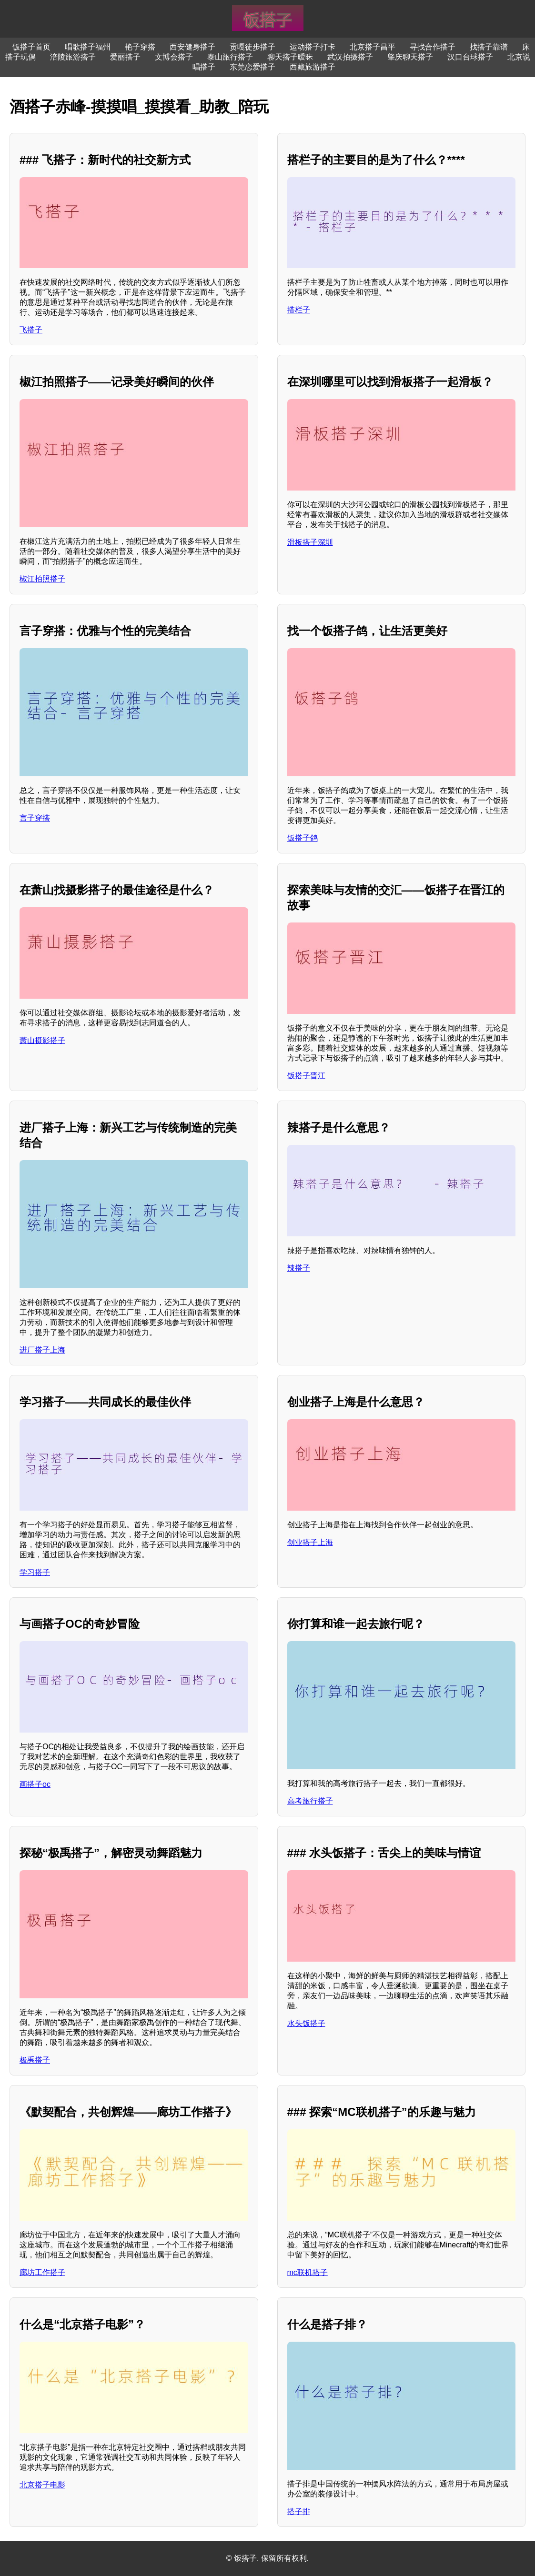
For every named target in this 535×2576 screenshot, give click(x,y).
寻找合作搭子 (432, 47)
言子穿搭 (35, 818)
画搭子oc (35, 1784)
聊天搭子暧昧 (290, 57)
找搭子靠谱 (489, 47)
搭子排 (298, 2511)
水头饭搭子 (306, 2023)
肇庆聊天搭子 (410, 57)
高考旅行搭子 (310, 1801)
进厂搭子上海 (42, 1350)
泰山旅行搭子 (230, 57)
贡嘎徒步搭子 (252, 47)
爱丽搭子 (125, 57)
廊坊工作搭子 (42, 2272)
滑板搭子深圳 (310, 542)
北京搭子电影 (42, 2485)
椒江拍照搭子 (42, 579)
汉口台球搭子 (470, 57)
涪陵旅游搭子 (73, 57)
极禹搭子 (35, 2060)
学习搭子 (35, 1572)
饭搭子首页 (31, 47)
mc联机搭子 (307, 2272)
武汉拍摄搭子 (350, 57)
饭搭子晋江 (306, 1076)
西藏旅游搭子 (312, 67)
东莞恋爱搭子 (252, 67)
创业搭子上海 (310, 1542)
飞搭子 (31, 330)
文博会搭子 (174, 57)
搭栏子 (298, 310)
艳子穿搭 (140, 47)
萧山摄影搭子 (42, 1040)
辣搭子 (298, 1268)
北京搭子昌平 (372, 47)
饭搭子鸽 (302, 838)
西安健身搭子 (192, 47)
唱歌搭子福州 (88, 47)
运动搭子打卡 (312, 47)
